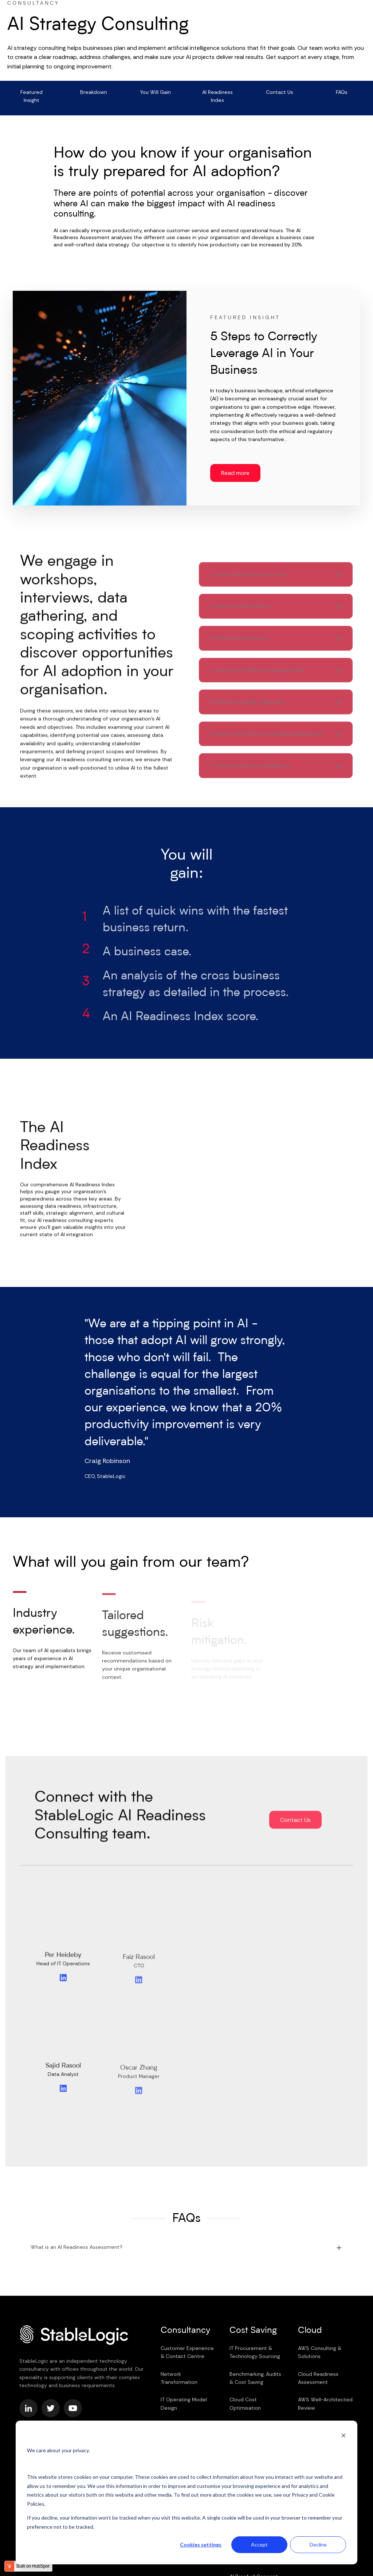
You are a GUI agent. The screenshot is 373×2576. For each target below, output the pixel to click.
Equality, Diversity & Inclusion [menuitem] (54, 2419)
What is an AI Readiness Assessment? (76, 2203)
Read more (235, 470)
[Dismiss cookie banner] (343, 2436)
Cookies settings (200, 2544)
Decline (318, 2544)
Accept (259, 2544)
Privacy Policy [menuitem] (87, 2412)
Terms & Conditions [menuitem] (43, 2412)
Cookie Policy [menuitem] (125, 2412)
